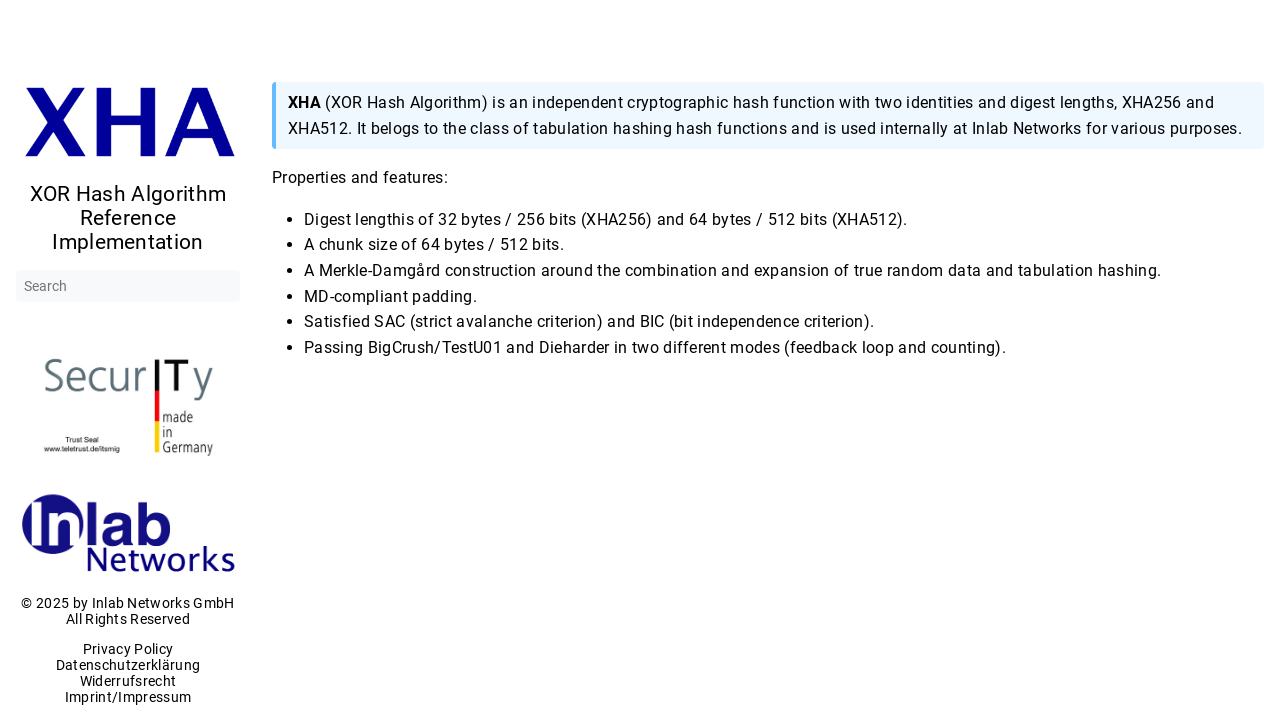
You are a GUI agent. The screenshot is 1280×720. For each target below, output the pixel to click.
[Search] (128, 286)
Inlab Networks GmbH (163, 603)
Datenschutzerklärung (128, 665)
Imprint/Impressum (128, 697)
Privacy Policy (128, 649)
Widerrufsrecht (128, 681)
